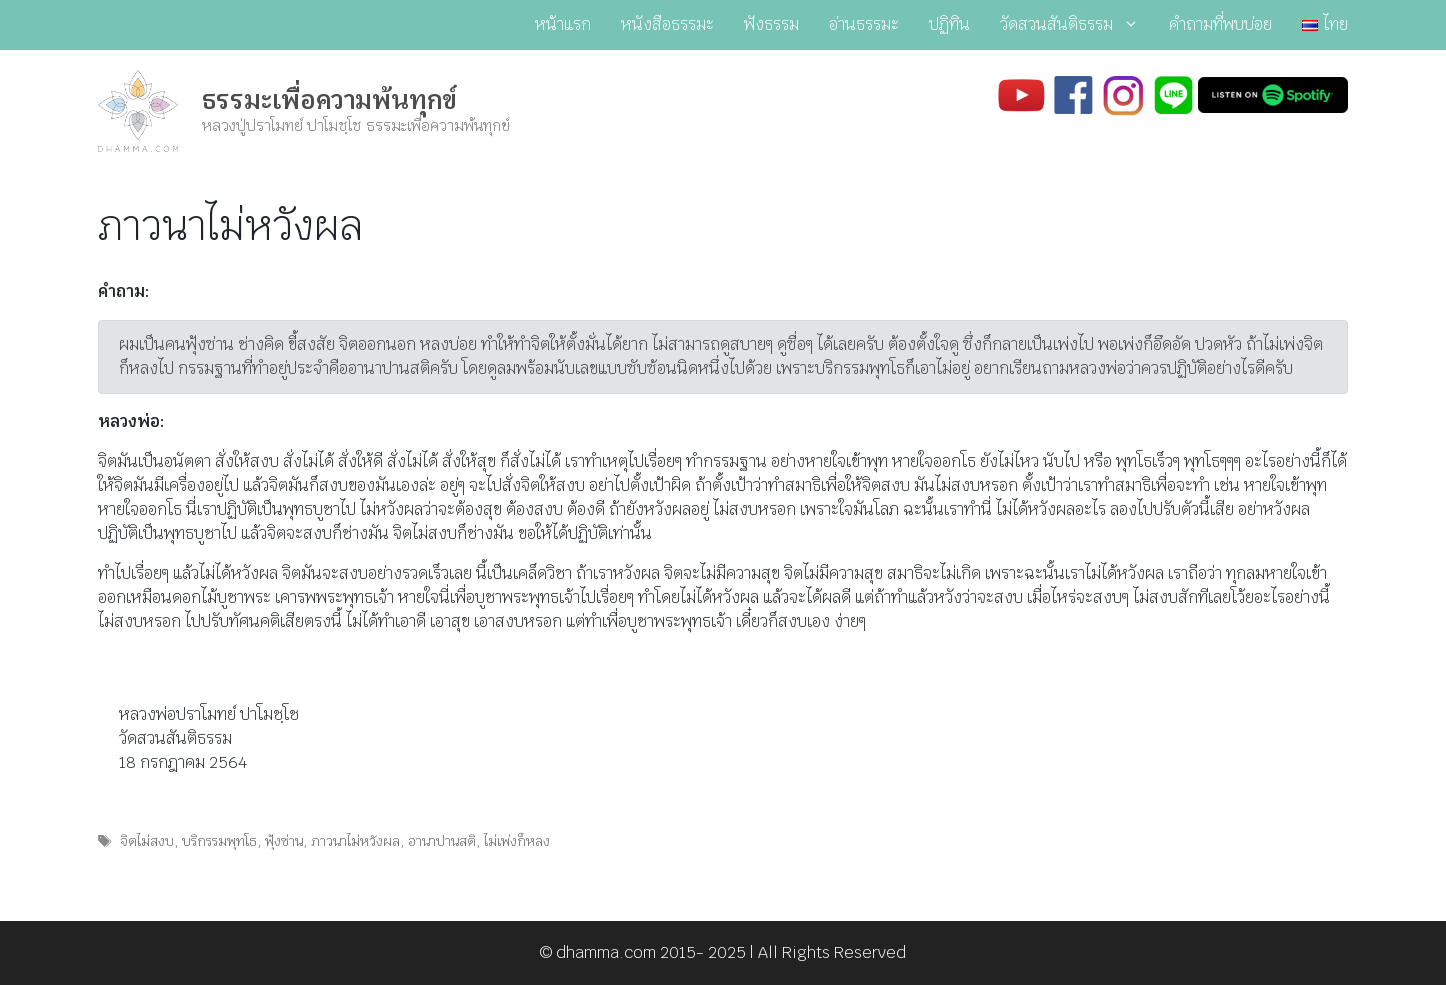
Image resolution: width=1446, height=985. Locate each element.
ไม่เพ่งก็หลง (517, 841)
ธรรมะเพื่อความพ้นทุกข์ (329, 100)
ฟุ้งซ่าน (284, 841)
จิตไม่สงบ (147, 841)
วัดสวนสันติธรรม (1077, 25)
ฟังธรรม (771, 24)
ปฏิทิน (949, 24)
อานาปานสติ (442, 841)
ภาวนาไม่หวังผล (355, 841)
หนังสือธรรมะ (667, 24)
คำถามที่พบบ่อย (1220, 24)
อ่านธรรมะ (864, 24)
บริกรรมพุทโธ (219, 841)
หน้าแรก (563, 24)
